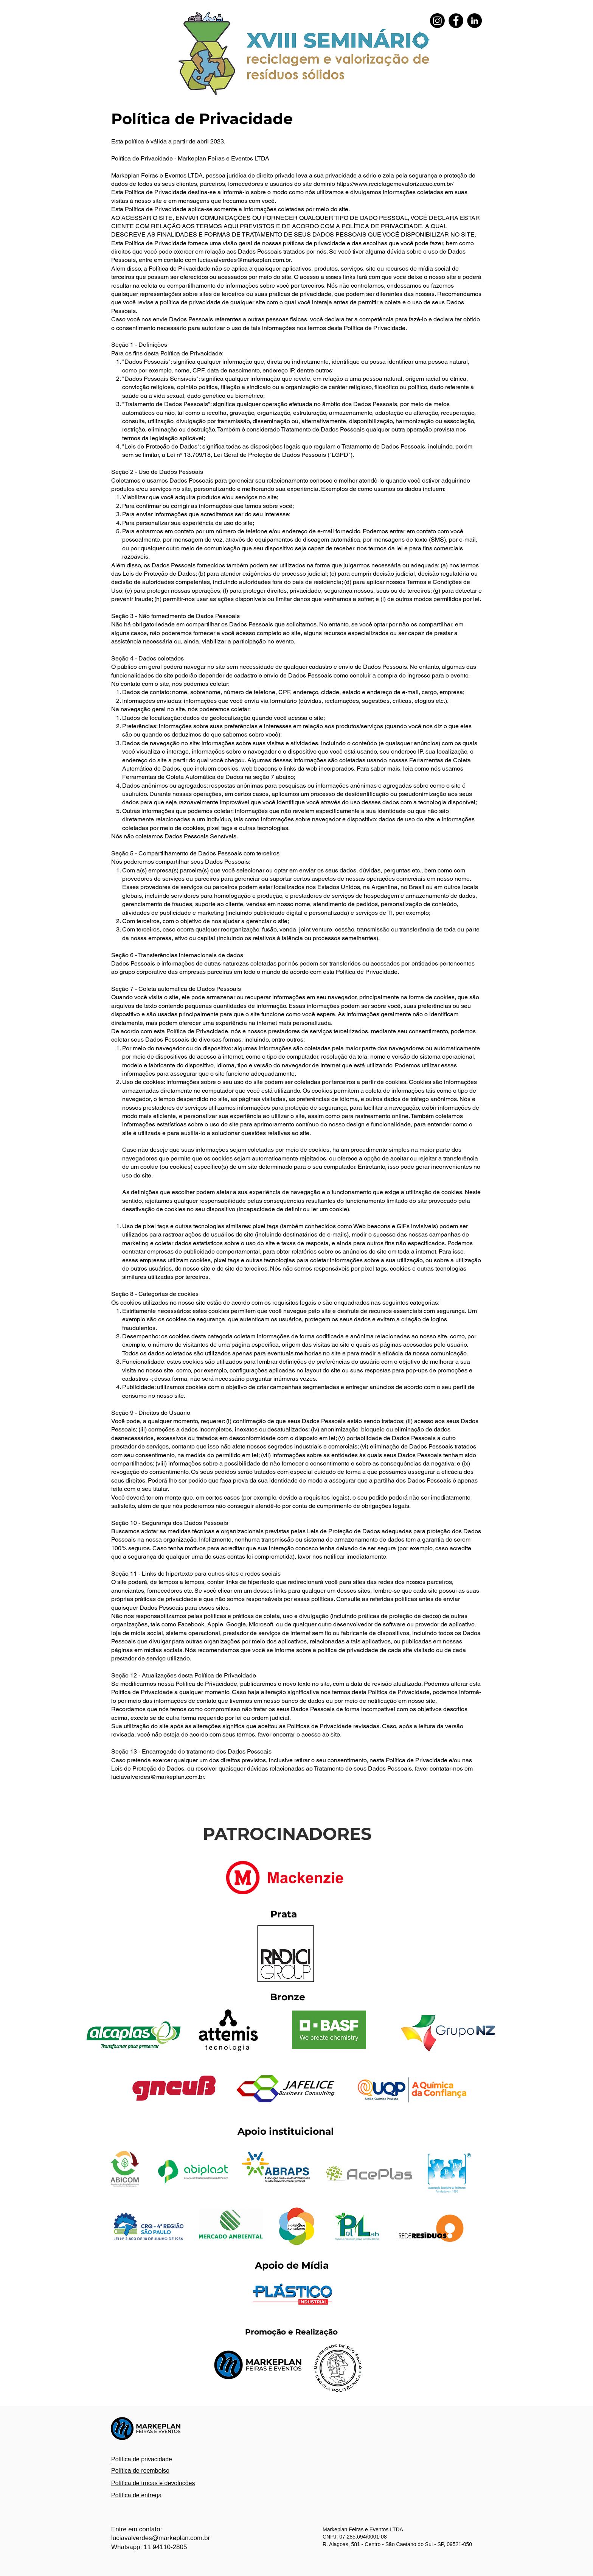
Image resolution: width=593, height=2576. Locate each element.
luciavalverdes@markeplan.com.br (244, 259)
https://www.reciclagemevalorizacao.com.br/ (395, 183)
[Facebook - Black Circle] (456, 20)
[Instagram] (437, 20)
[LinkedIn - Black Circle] (474, 20)
